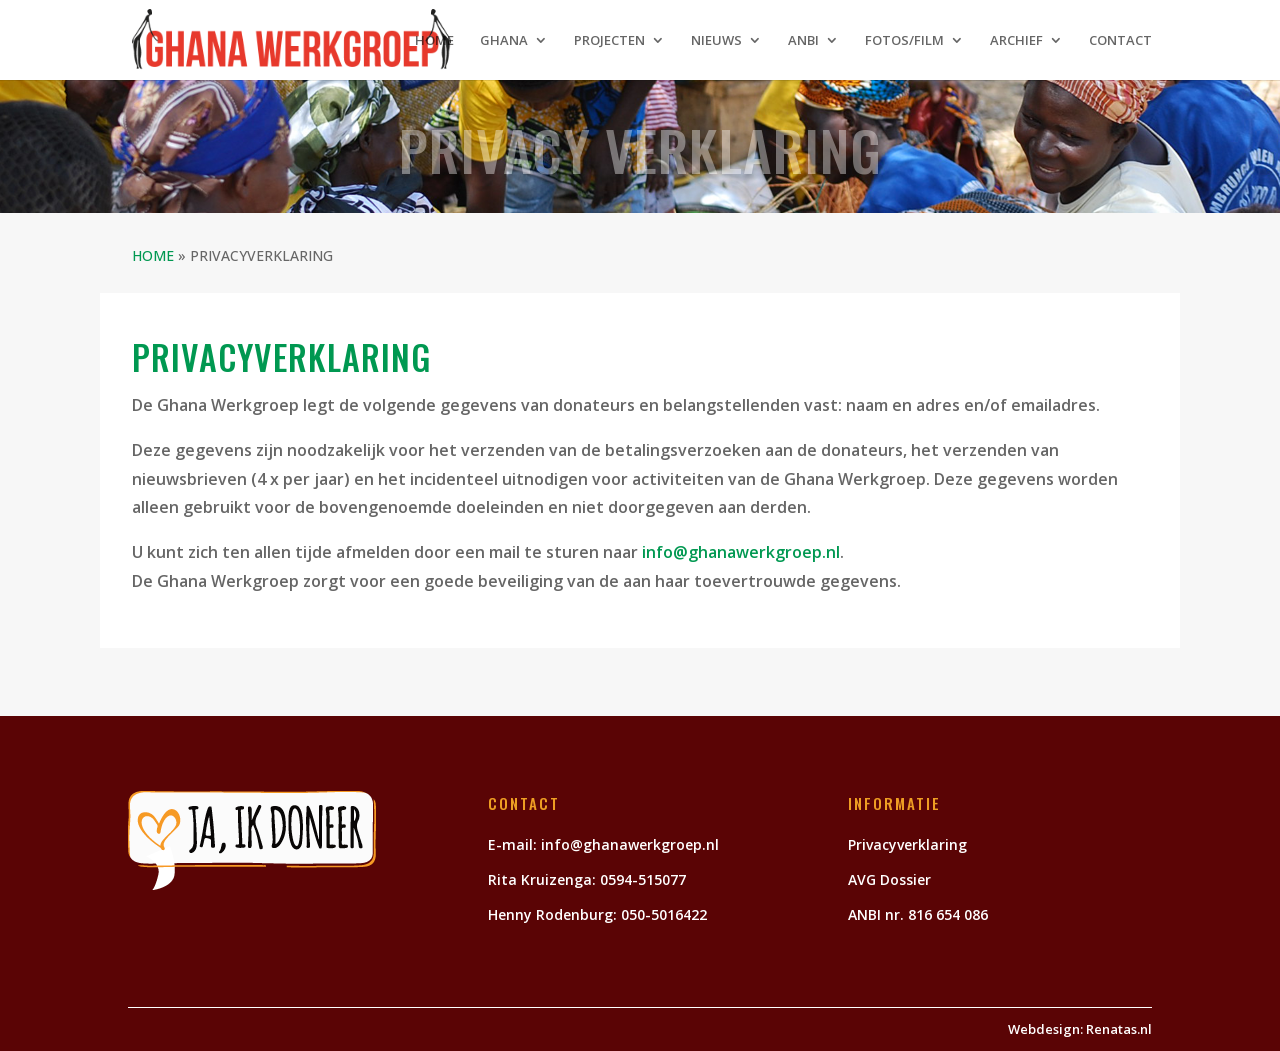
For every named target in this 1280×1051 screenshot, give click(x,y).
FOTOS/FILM (904, 41)
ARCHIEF (1016, 41)
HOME (434, 41)
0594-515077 (643, 879)
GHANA (504, 41)
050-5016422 (666, 914)
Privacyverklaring (907, 844)
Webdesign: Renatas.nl (1080, 1029)
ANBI (803, 41)
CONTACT (1120, 41)
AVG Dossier (889, 879)
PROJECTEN (609, 41)
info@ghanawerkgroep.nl (741, 552)
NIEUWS (716, 41)
